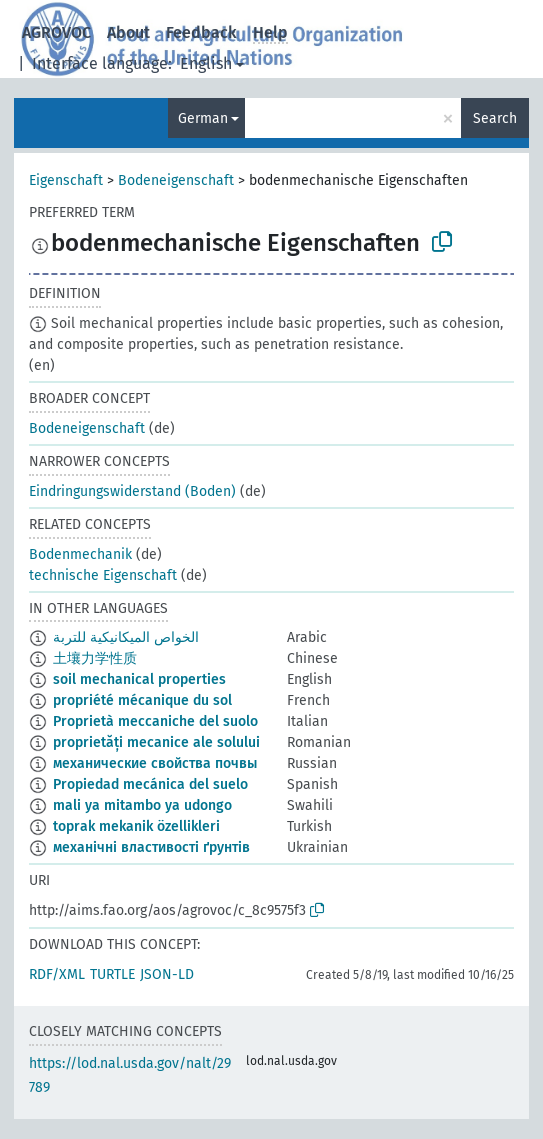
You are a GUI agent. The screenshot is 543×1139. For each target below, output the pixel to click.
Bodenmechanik (80, 554)
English (206, 63)
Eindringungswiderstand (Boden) (132, 491)
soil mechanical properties (139, 679)
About (128, 32)
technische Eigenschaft (103, 575)
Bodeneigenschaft (176, 180)
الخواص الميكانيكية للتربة (126, 637)
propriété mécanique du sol (142, 700)
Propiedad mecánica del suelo (150, 784)
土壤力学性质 (95, 658)
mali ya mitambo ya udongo (142, 805)
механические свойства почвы (155, 763)
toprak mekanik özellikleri (136, 826)
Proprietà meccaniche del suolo (155, 721)
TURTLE (112, 974)
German (203, 118)
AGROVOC (56, 32)
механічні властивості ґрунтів (151, 847)
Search (495, 118)
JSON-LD (167, 974)
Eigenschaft (66, 180)
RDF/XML (57, 974)
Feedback (201, 32)
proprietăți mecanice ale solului (156, 742)
